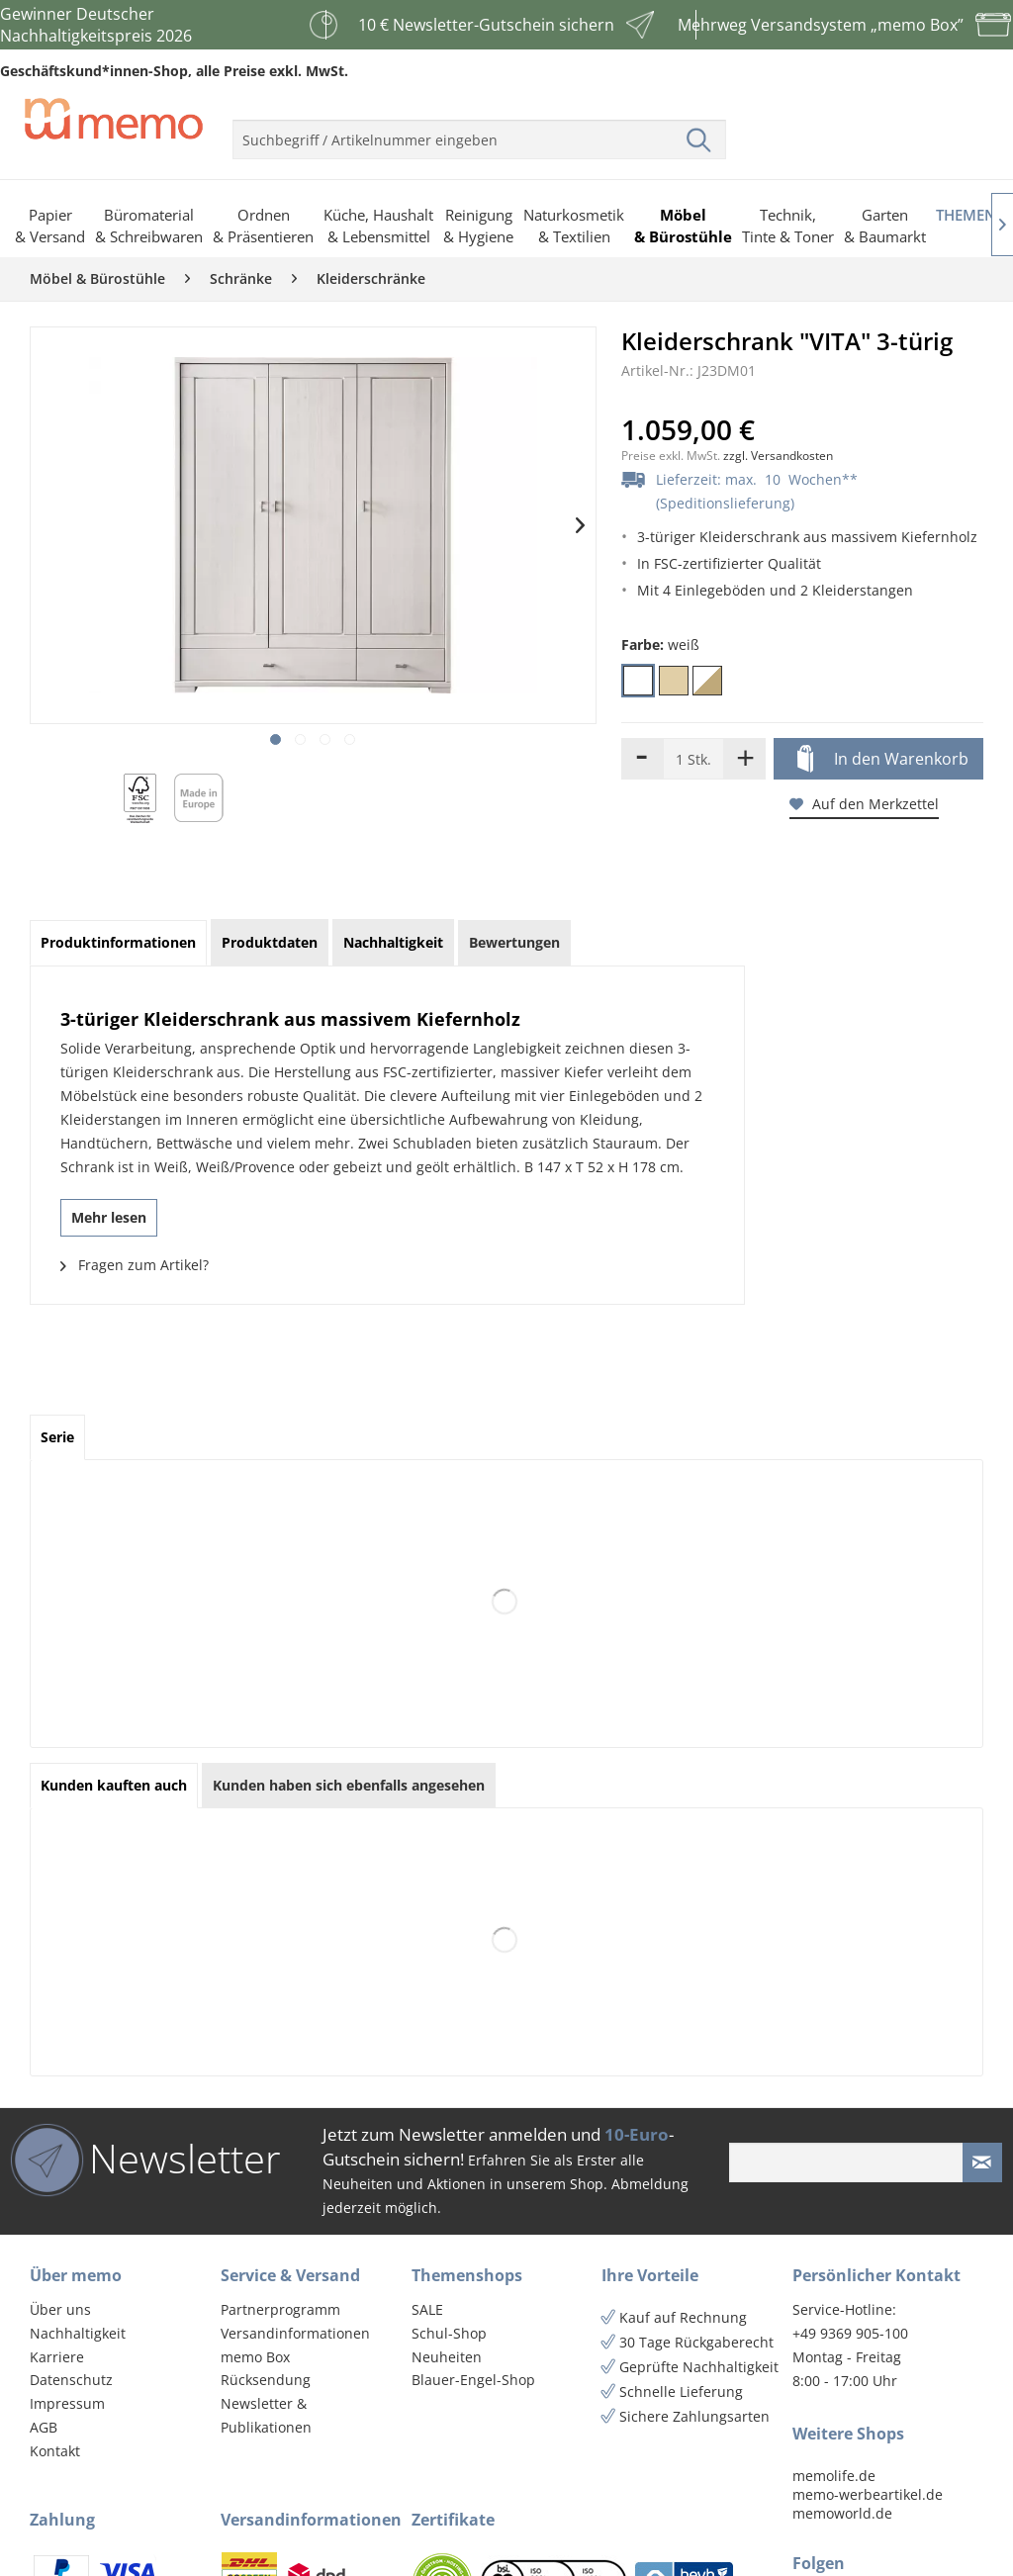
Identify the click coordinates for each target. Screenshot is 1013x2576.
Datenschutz (71, 2379)
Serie (57, 1436)
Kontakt (55, 2450)
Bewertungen (514, 942)
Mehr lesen (108, 1217)
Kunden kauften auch (114, 1785)
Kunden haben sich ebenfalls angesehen (349, 1785)
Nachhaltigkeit (78, 2333)
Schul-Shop (449, 2333)
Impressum (67, 2403)
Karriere (57, 2356)
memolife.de (833, 2475)
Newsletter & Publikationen (266, 2415)
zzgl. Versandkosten (778, 455)
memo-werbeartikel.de (867, 2494)
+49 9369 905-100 (850, 2333)
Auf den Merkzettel (864, 803)
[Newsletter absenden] (982, 2162)
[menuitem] (479, 131)
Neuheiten (447, 2356)
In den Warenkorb (882, 760)
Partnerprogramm (280, 2309)
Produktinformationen (118, 942)
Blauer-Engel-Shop (473, 2379)
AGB (43, 2427)
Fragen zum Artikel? (134, 1264)
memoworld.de (842, 2513)
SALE (427, 2309)
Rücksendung (266, 2379)
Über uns (60, 2309)
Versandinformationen (295, 2333)
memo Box (255, 2356)
